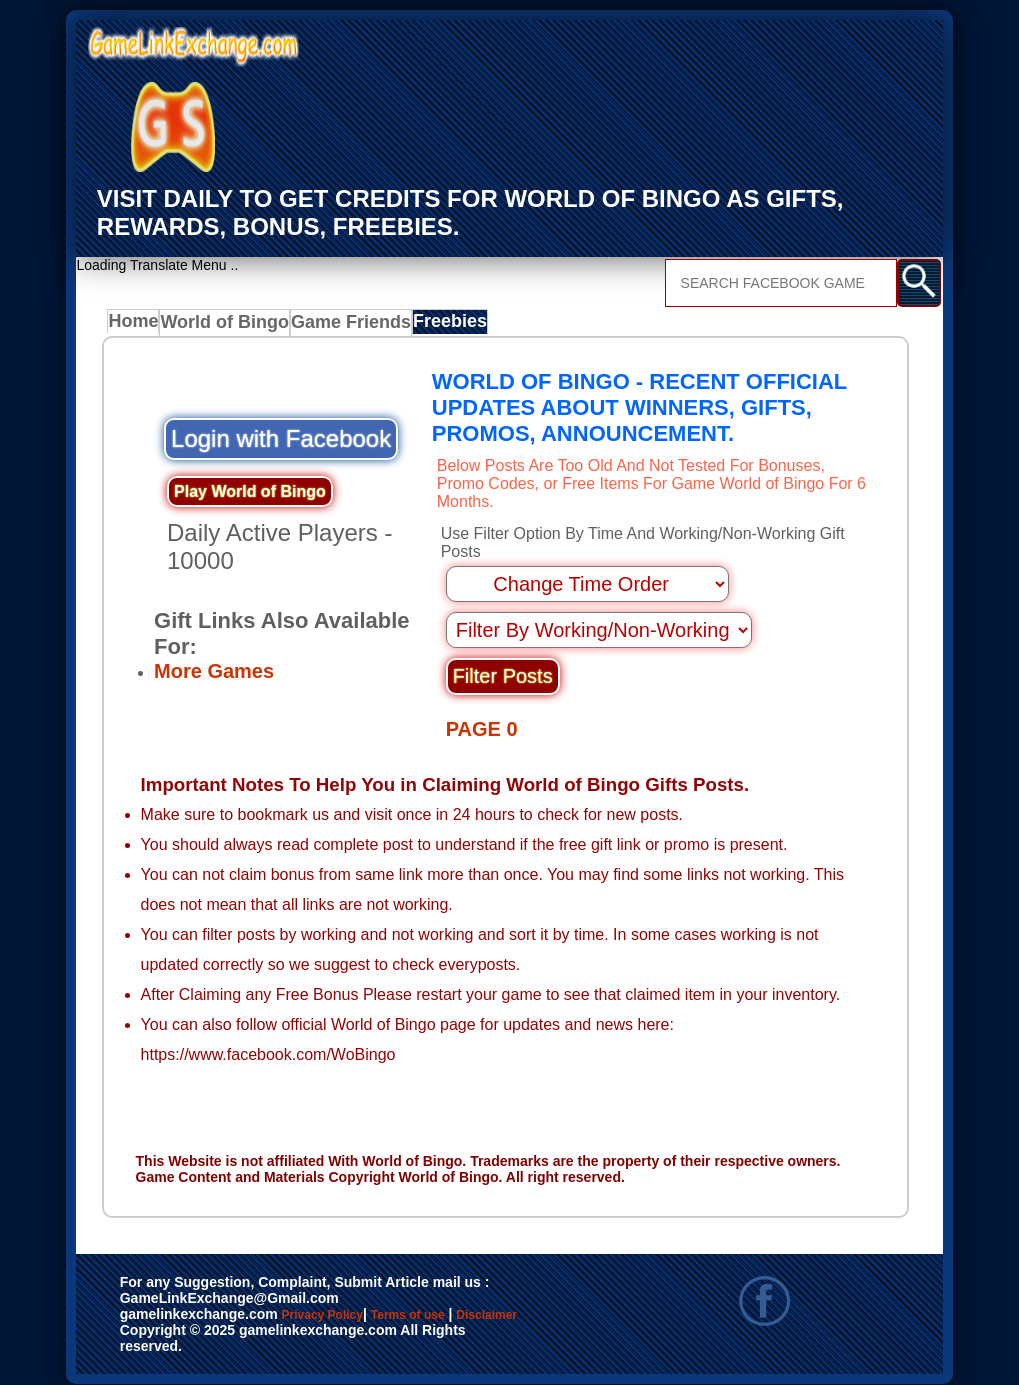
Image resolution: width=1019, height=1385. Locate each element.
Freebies (446, 326)
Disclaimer (165, 1328)
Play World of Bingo (250, 494)
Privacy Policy (343, 1307)
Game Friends (347, 326)
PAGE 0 (482, 691)
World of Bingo (229, 326)
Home (137, 326)
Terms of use (466, 1307)
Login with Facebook (281, 441)
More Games (214, 672)
